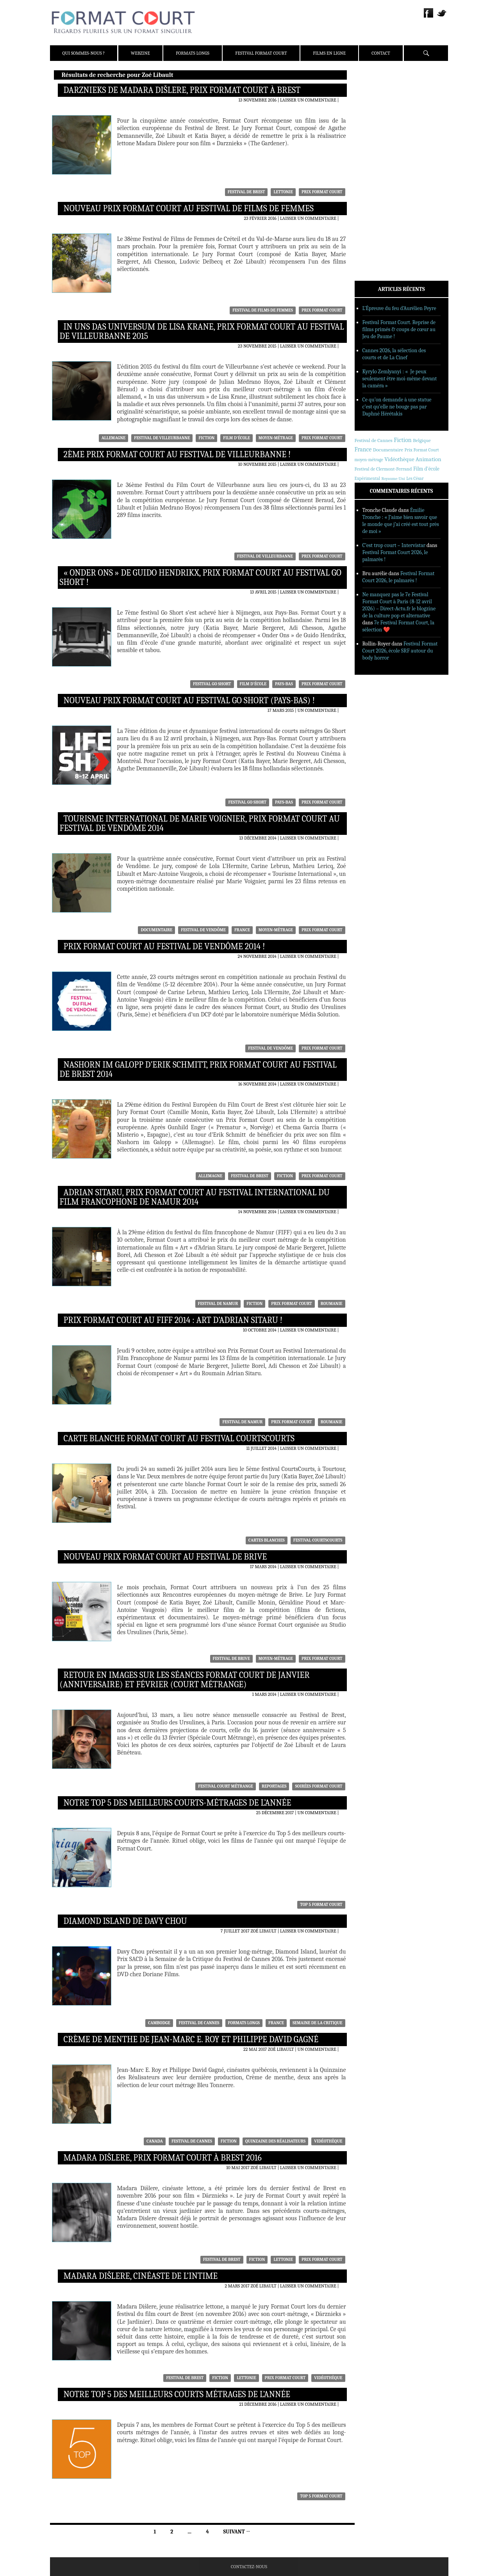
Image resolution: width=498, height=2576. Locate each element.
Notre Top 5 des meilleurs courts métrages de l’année (177, 2394)
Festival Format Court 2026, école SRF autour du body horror (400, 650)
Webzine (140, 53)
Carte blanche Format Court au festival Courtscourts (179, 1438)
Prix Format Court (322, 191)
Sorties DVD (379, 200)
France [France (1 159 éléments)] (363, 449)
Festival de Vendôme (203, 929)
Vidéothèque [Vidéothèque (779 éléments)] (399, 459)
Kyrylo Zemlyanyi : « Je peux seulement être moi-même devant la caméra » (399, 378)
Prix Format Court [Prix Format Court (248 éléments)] (422, 450)
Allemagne (114, 437)
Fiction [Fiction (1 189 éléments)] (403, 440)
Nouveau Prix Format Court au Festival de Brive (165, 1557)
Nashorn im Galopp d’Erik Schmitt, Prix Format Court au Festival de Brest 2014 (198, 1069)
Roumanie (332, 1303)
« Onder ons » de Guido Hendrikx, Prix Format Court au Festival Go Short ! (200, 577)
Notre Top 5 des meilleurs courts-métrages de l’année (177, 1803)
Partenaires (380, 125)
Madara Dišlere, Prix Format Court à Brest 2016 (163, 2158)
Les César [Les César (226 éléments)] (414, 478)
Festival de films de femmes (262, 310)
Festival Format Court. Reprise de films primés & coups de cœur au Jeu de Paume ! (399, 329)
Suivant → (236, 2531)
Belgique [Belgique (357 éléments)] (421, 440)
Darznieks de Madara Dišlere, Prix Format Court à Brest (182, 90)
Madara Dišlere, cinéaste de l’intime (141, 2276)
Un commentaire (317, 710)
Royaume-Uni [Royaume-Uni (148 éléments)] (393, 478)
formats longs (244, 2022)
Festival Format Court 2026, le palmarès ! (398, 577)
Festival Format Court (261, 53)
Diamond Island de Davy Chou (125, 1921)
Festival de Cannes (199, 2022)
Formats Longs (192, 53)
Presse (373, 115)
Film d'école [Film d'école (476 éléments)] (426, 469)
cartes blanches (266, 1540)
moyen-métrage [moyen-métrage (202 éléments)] (369, 459)
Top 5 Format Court (321, 1904)
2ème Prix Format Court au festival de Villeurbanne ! (177, 454)
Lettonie (283, 191)
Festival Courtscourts (318, 1540)
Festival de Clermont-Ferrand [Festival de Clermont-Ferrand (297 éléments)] (383, 469)
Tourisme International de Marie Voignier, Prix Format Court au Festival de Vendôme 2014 (200, 823)
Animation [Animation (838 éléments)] (428, 459)
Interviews (378, 180)
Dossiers (375, 170)
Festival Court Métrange (225, 1786)
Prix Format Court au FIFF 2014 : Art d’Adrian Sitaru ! (173, 1320)
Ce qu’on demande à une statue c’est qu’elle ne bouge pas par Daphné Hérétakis (397, 406)
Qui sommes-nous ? (83, 53)
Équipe (373, 105)
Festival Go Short (212, 683)
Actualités (378, 149)
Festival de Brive (231, 1658)
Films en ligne (329, 53)
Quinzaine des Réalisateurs (275, 2141)
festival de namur (218, 1303)
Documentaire (156, 929)
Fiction (206, 437)
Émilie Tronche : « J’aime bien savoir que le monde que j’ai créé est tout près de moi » (400, 521)
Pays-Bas (284, 683)
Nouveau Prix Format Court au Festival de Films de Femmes (189, 208)
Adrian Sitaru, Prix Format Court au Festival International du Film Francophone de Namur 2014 (195, 1197)
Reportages (274, 1786)
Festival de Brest (246, 191)
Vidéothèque (328, 2141)
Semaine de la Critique (318, 2022)
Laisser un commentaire (308, 100)
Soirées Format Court (318, 1786)
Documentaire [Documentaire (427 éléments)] (388, 450)
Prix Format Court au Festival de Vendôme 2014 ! (164, 946)
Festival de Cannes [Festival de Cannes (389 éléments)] (374, 440)
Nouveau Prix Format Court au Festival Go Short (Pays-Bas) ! (189, 700)
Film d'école (236, 437)
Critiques (376, 159)
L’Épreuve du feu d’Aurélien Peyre (399, 308)
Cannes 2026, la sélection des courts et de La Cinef (394, 354)
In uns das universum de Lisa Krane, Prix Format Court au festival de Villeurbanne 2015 (202, 331)
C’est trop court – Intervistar (394, 545)
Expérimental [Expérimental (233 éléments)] (367, 478)
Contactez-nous (249, 2566)
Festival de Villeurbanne (162, 437)
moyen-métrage (276, 437)
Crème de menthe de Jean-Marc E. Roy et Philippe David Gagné (191, 2039)
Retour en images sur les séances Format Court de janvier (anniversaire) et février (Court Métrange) (185, 1680)
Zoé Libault (263, 1931)
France (242, 929)
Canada (154, 2141)
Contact (380, 53)
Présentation (381, 95)
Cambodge (159, 2022)
